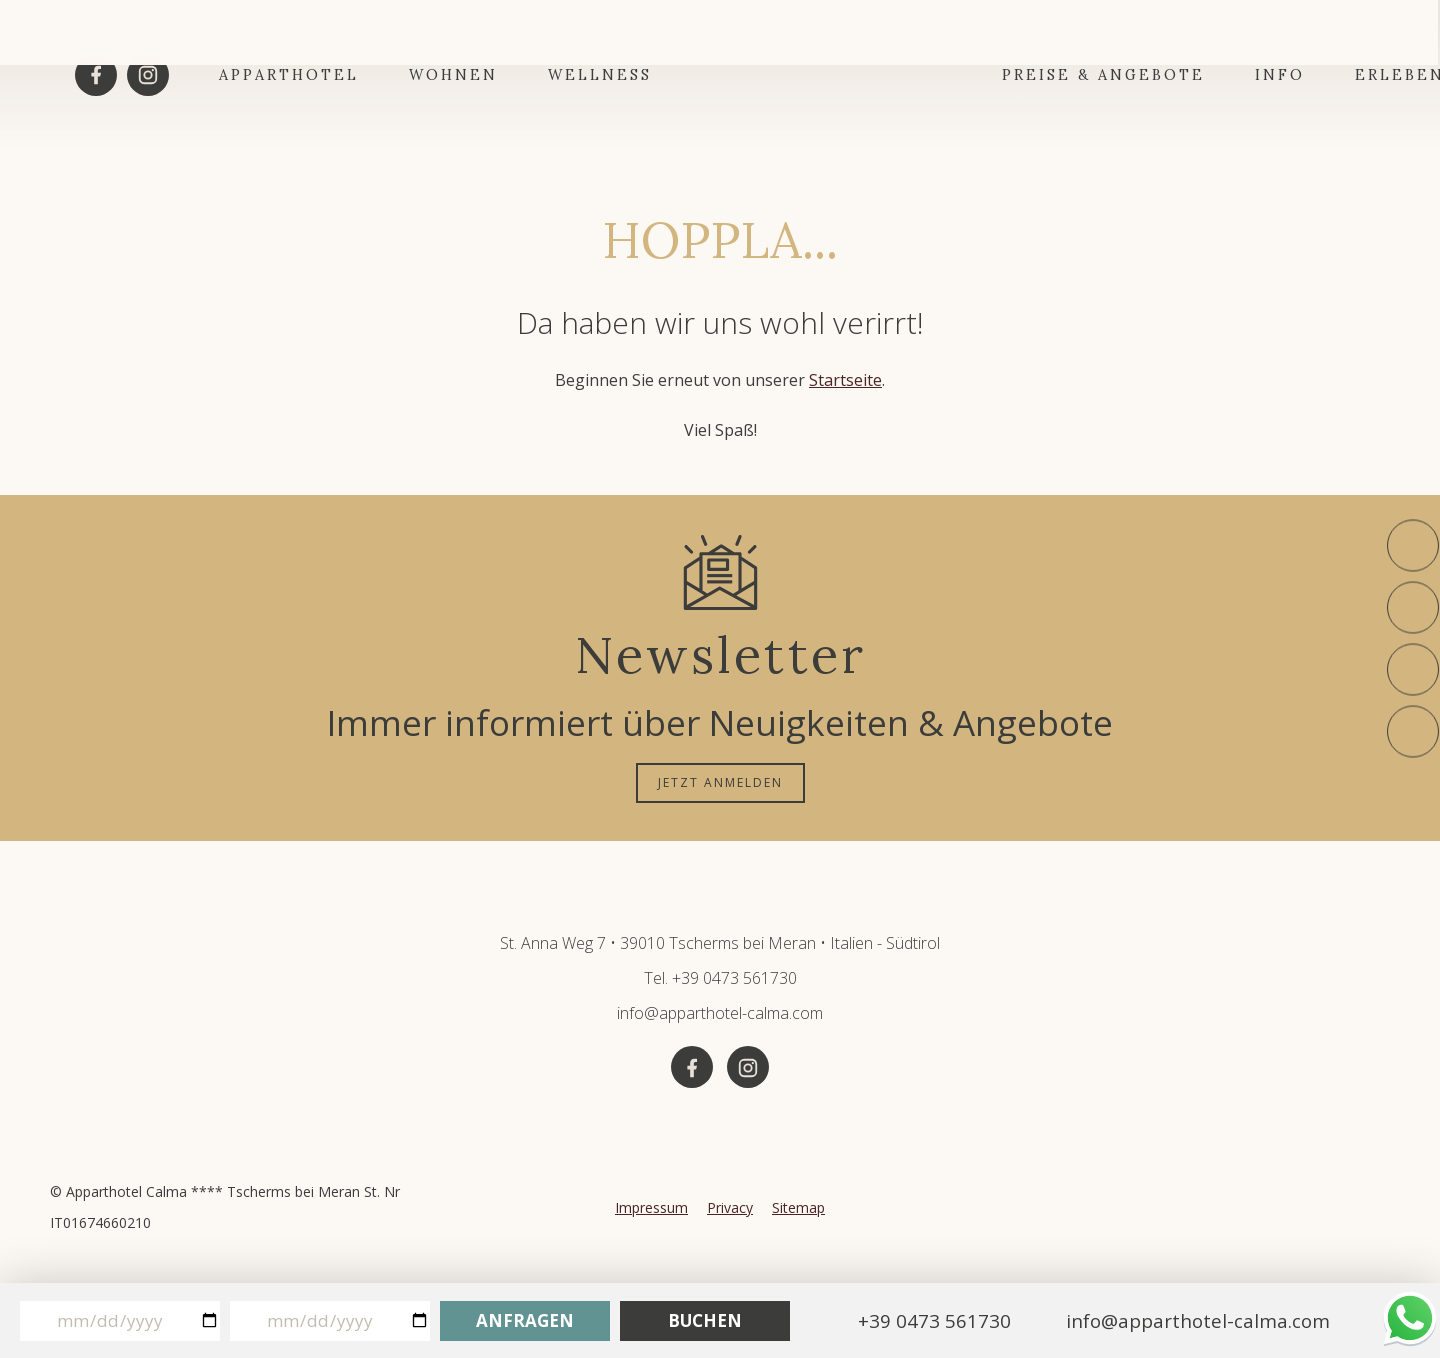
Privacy (730, 1207)
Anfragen (525, 1320)
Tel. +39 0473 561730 (720, 978)
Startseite (845, 380)
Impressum (651, 1207)
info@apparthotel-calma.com (720, 1013)
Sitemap (798, 1207)
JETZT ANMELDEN (720, 782)
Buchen (705, 1320)
